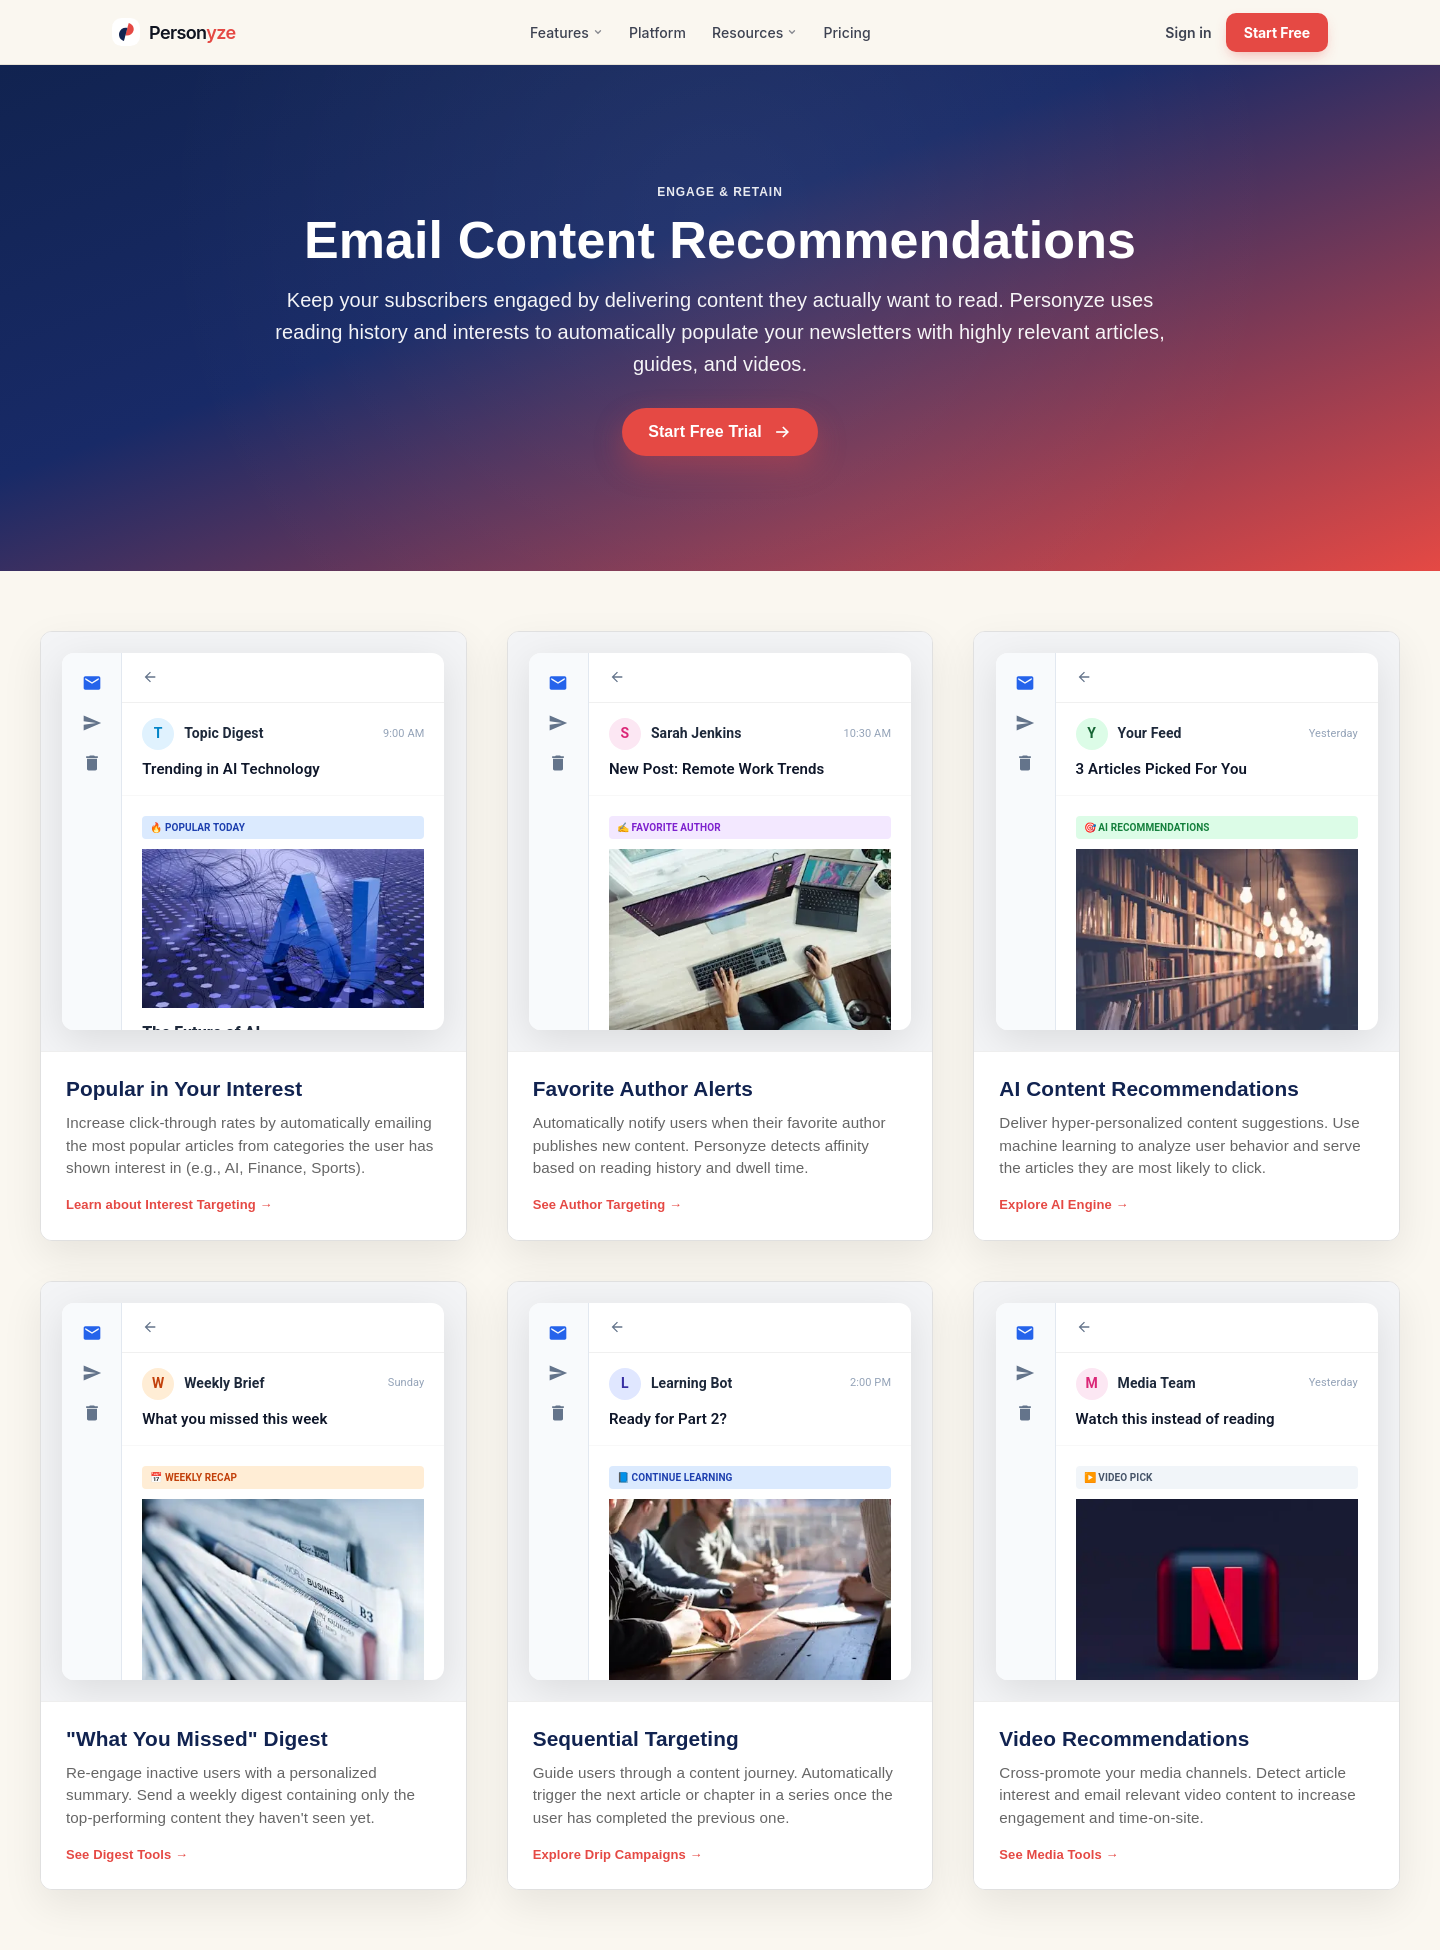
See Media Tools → (1058, 1854)
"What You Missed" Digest (197, 1738)
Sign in (1188, 32)
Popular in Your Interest (184, 1088)
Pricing (846, 32)
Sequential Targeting (636, 1738)
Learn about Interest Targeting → (169, 1204)
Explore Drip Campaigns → (618, 1854)
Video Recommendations (1124, 1738)
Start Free (1277, 32)
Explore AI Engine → (1063, 1204)
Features (566, 32)
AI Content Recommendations (1149, 1088)
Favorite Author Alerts (643, 1088)
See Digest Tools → (127, 1854)
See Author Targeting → (608, 1204)
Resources (754, 32)
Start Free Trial (720, 432)
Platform (657, 32)
